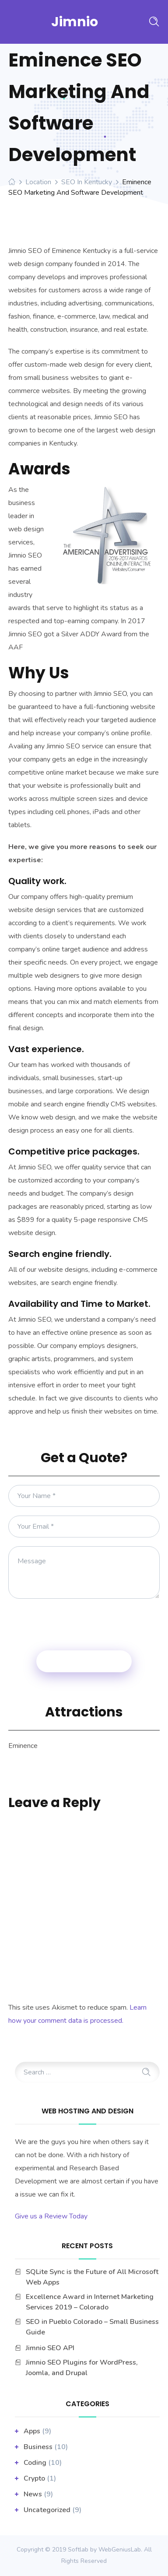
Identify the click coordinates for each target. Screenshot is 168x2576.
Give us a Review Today (51, 2216)
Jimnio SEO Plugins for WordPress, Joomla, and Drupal (82, 2368)
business (38, 2447)
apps (32, 2431)
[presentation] (84, 1624)
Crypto (34, 2478)
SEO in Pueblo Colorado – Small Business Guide (92, 2327)
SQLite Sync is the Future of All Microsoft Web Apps (92, 2277)
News (33, 2494)
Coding (35, 2462)
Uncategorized (47, 2510)
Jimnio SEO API (50, 2348)
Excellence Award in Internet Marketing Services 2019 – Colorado (90, 2302)
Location (38, 182)
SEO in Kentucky (86, 182)
